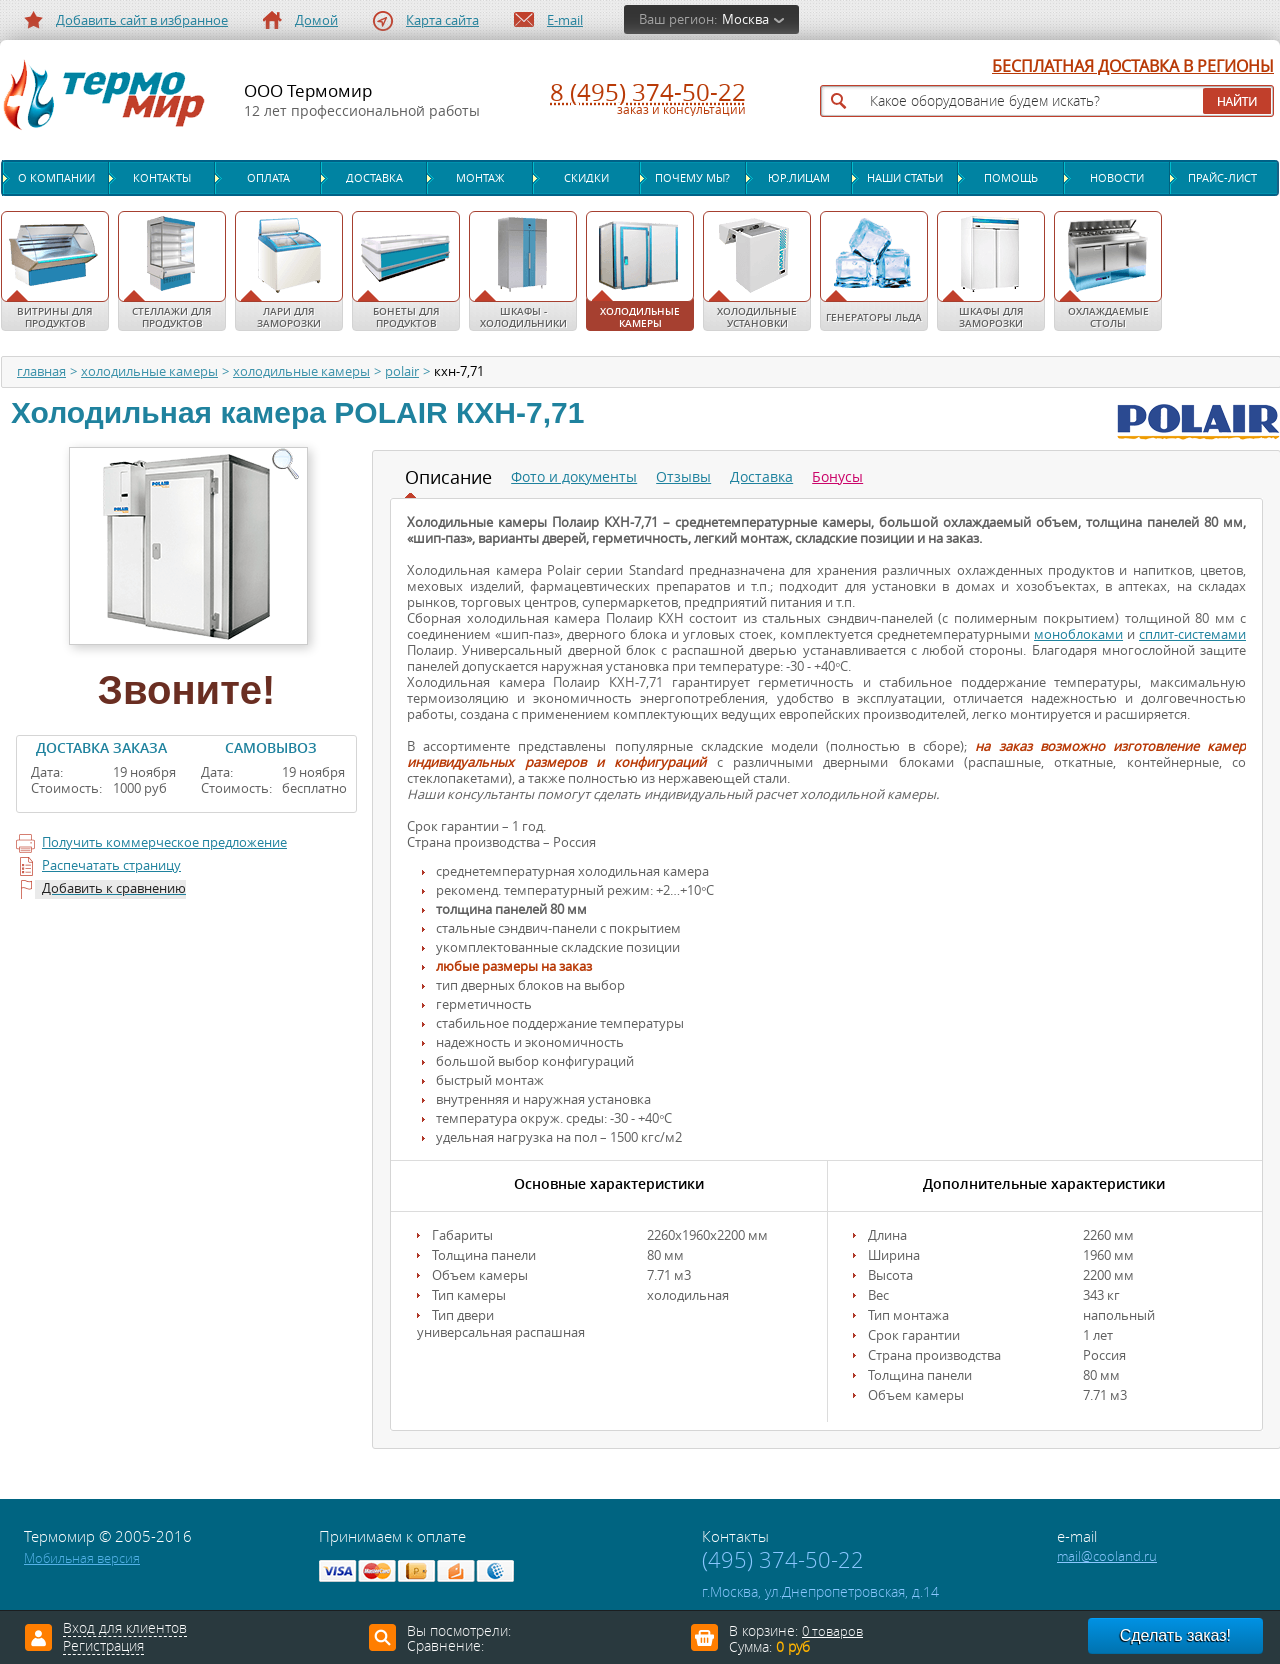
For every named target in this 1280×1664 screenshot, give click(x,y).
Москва (745, 19)
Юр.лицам (799, 178)
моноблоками (1078, 634)
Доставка (374, 178)
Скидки (586, 178)
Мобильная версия (82, 1558)
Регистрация (103, 1647)
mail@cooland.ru (1107, 1556)
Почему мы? (692, 178)
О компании (56, 178)
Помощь (1011, 178)
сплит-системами (1192, 634)
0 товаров (832, 1631)
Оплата (268, 178)
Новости (1117, 178)
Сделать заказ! (1175, 1635)
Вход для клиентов (125, 1629)
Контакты (162, 178)
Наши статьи (905, 178)
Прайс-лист (1222, 178)
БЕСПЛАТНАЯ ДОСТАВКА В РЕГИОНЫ (1133, 67)
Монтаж (480, 178)
